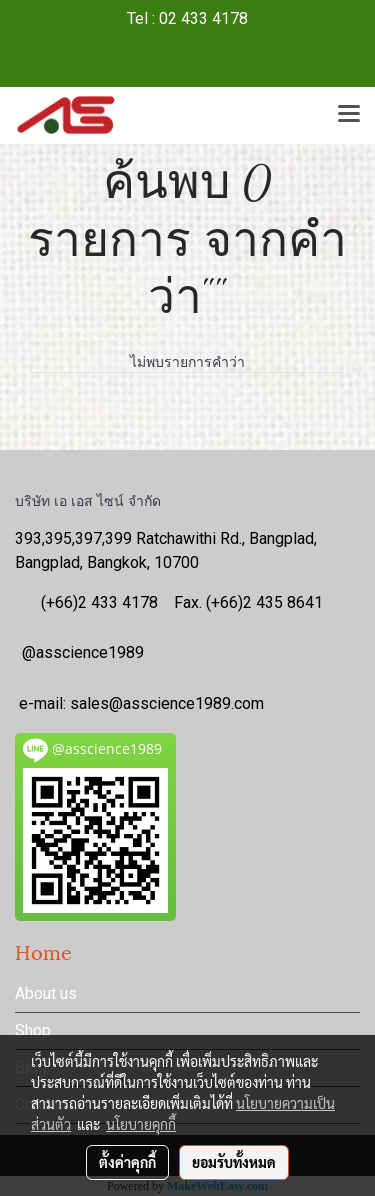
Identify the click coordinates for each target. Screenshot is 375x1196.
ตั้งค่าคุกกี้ (127, 1162)
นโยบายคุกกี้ (141, 1124)
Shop (33, 1030)
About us (46, 993)
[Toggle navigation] (349, 115)
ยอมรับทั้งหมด (234, 1162)
